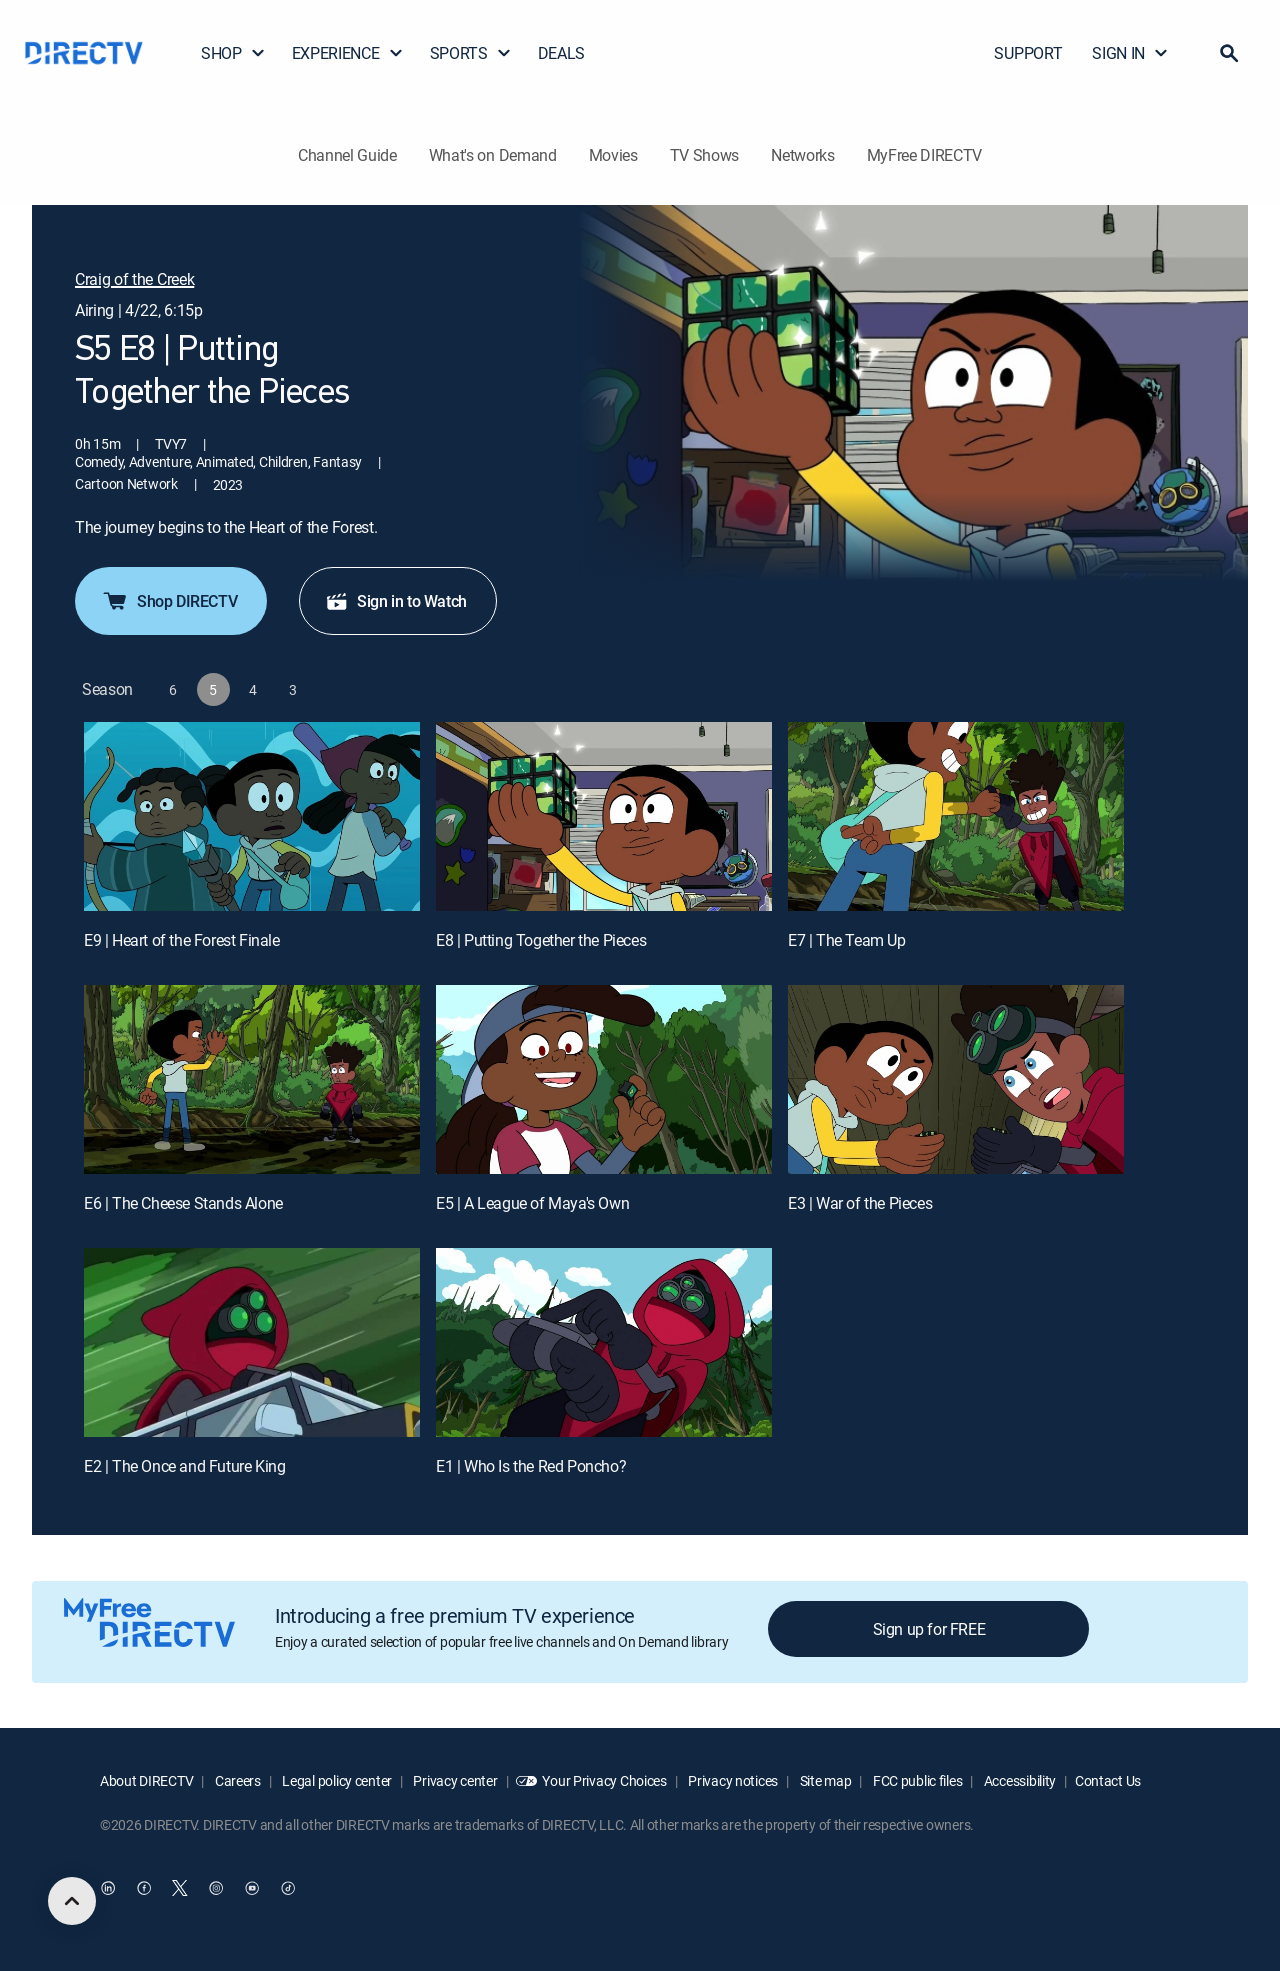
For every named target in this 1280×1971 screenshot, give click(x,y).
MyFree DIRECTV (925, 155)
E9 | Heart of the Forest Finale (182, 940)
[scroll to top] (72, 1901)
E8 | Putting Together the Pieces (541, 940)
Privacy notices (732, 1780)
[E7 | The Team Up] (956, 816)
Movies (613, 155)
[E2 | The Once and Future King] (252, 1342)
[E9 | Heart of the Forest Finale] (252, 816)
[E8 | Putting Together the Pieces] (604, 816)
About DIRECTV (146, 1780)
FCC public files (916, 1780)
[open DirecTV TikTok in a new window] (288, 1888)
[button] (1229, 53)
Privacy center (454, 1780)
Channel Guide (347, 155)
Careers (236, 1780)
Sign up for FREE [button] (929, 1629)
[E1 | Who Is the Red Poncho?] (604, 1342)
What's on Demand (493, 155)
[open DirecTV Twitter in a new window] (180, 1888)
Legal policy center (336, 1780)
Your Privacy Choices (604, 1780)
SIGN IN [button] (1130, 53)
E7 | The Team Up (847, 940)
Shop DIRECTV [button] (169, 601)
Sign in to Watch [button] (396, 601)
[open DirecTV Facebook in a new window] (144, 1888)
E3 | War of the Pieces (860, 1203)
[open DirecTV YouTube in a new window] (252, 1888)
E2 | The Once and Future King (184, 1466)
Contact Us (1108, 1780)
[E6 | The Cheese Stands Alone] (252, 1079)
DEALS (561, 53)
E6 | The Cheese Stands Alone (183, 1203)
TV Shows (704, 155)
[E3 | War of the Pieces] (956, 1079)
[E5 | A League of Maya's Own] (604, 1079)
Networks (802, 155)
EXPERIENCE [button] (348, 53)
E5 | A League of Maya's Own (532, 1203)
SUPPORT (1028, 53)
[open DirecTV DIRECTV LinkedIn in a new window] (108, 1888)
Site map (824, 1780)
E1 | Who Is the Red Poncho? (531, 1466)
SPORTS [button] (471, 53)
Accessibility (1018, 1780)
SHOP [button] (233, 53)
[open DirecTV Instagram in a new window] (216, 1888)
